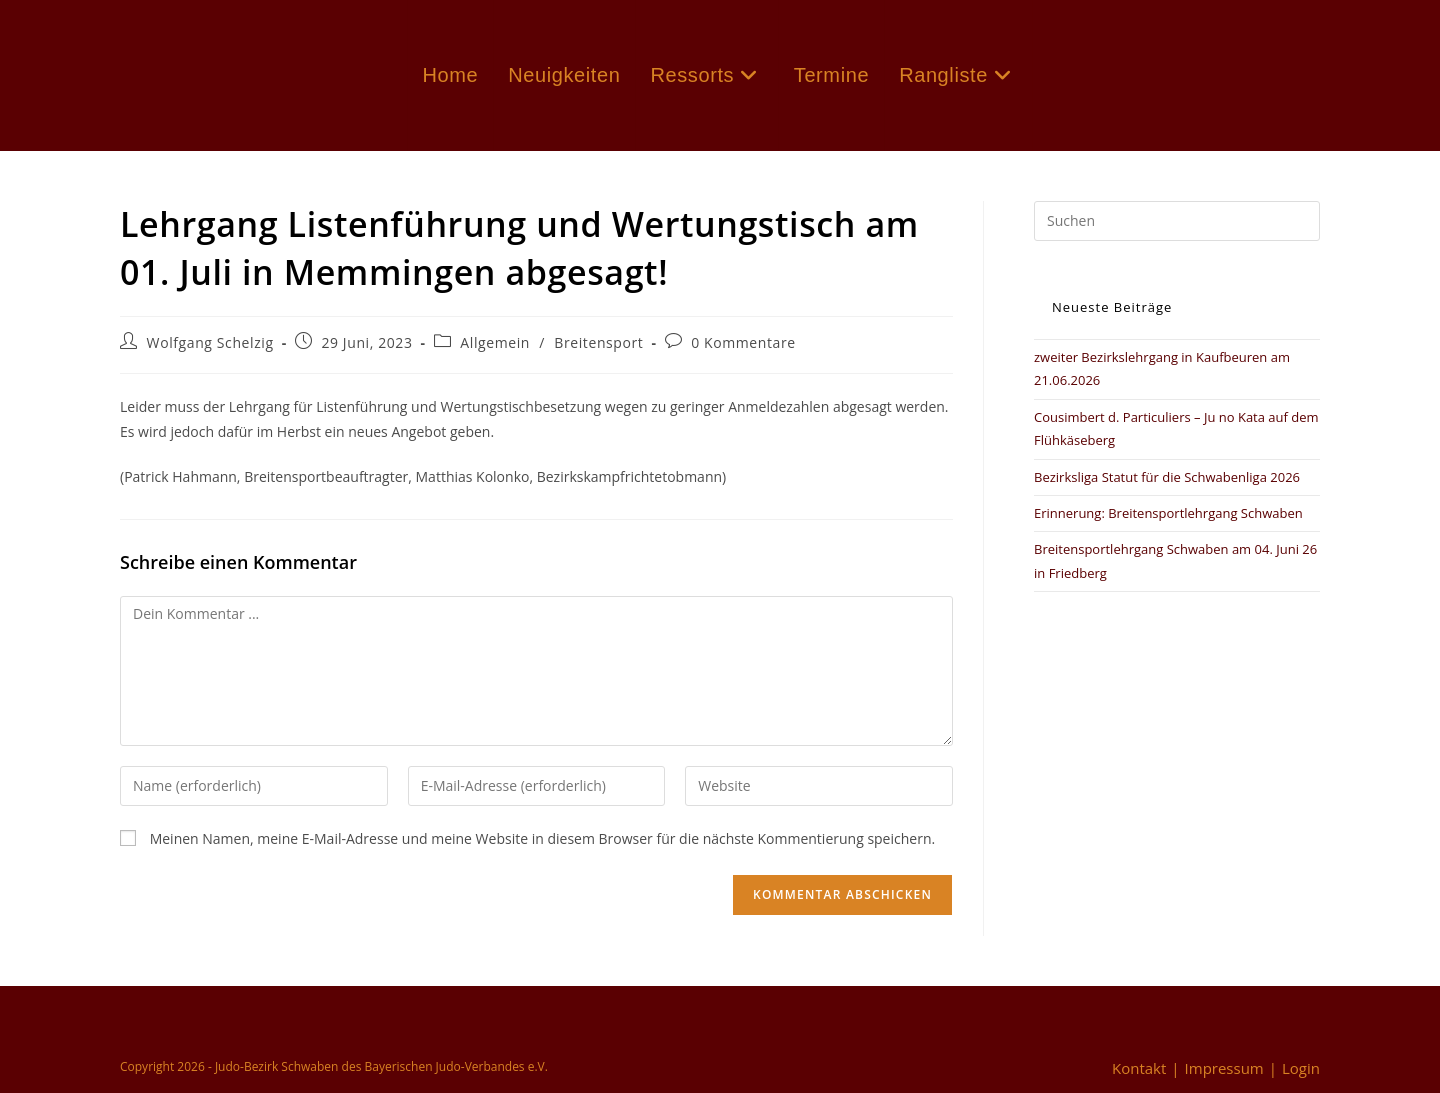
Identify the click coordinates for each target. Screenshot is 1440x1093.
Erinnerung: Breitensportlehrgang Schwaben (1168, 513)
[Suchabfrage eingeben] (1177, 221)
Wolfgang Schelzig (210, 342)
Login (1301, 1068)
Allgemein (495, 342)
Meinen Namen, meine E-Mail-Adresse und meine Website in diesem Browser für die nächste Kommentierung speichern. (543, 838)
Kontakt (1139, 1068)
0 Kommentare (743, 342)
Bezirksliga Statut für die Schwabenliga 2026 (1167, 477)
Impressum (1224, 1068)
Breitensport (598, 342)
